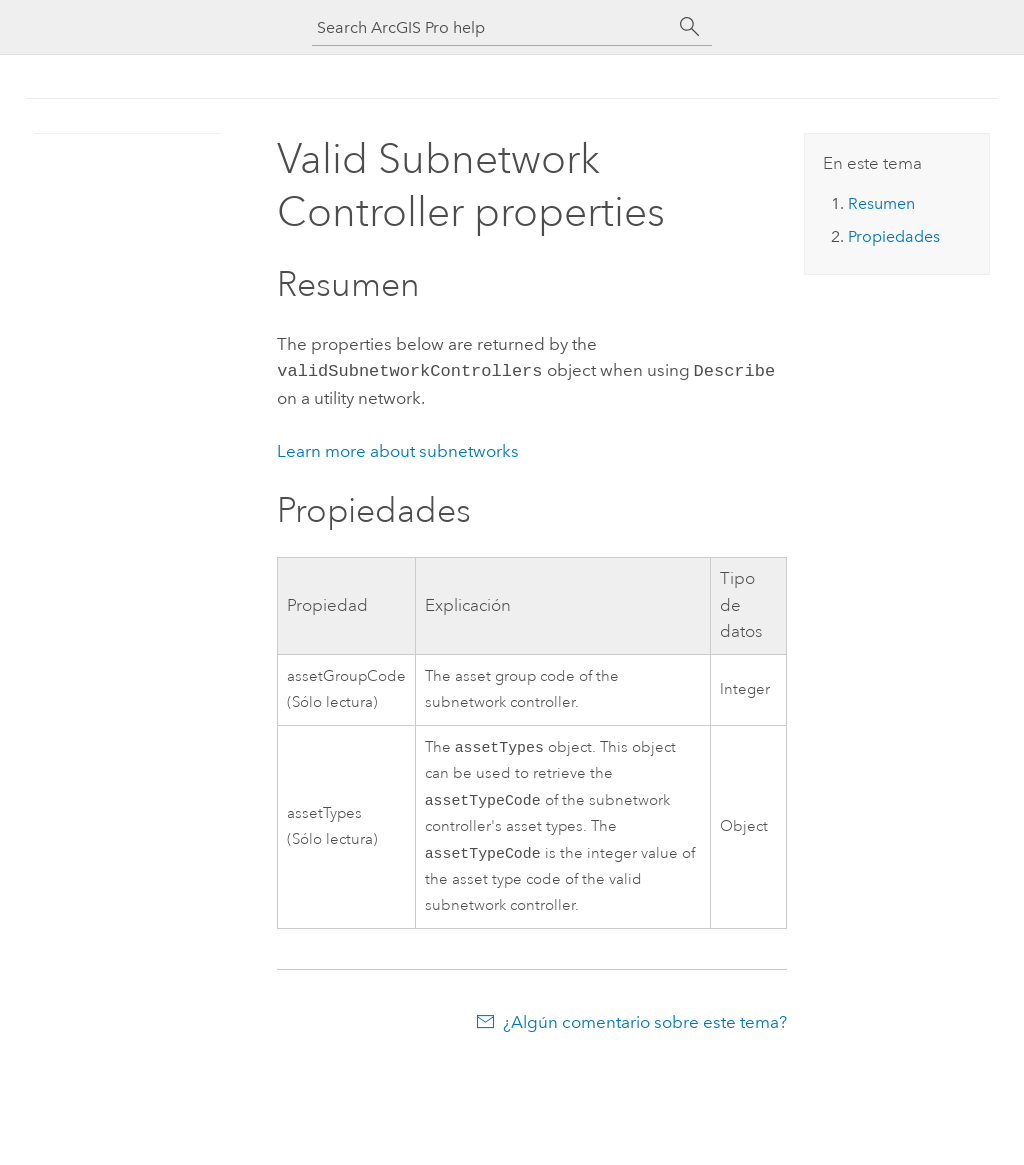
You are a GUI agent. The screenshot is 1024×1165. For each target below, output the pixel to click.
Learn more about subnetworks (398, 449)
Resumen (881, 203)
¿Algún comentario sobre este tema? (645, 1026)
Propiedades (894, 236)
